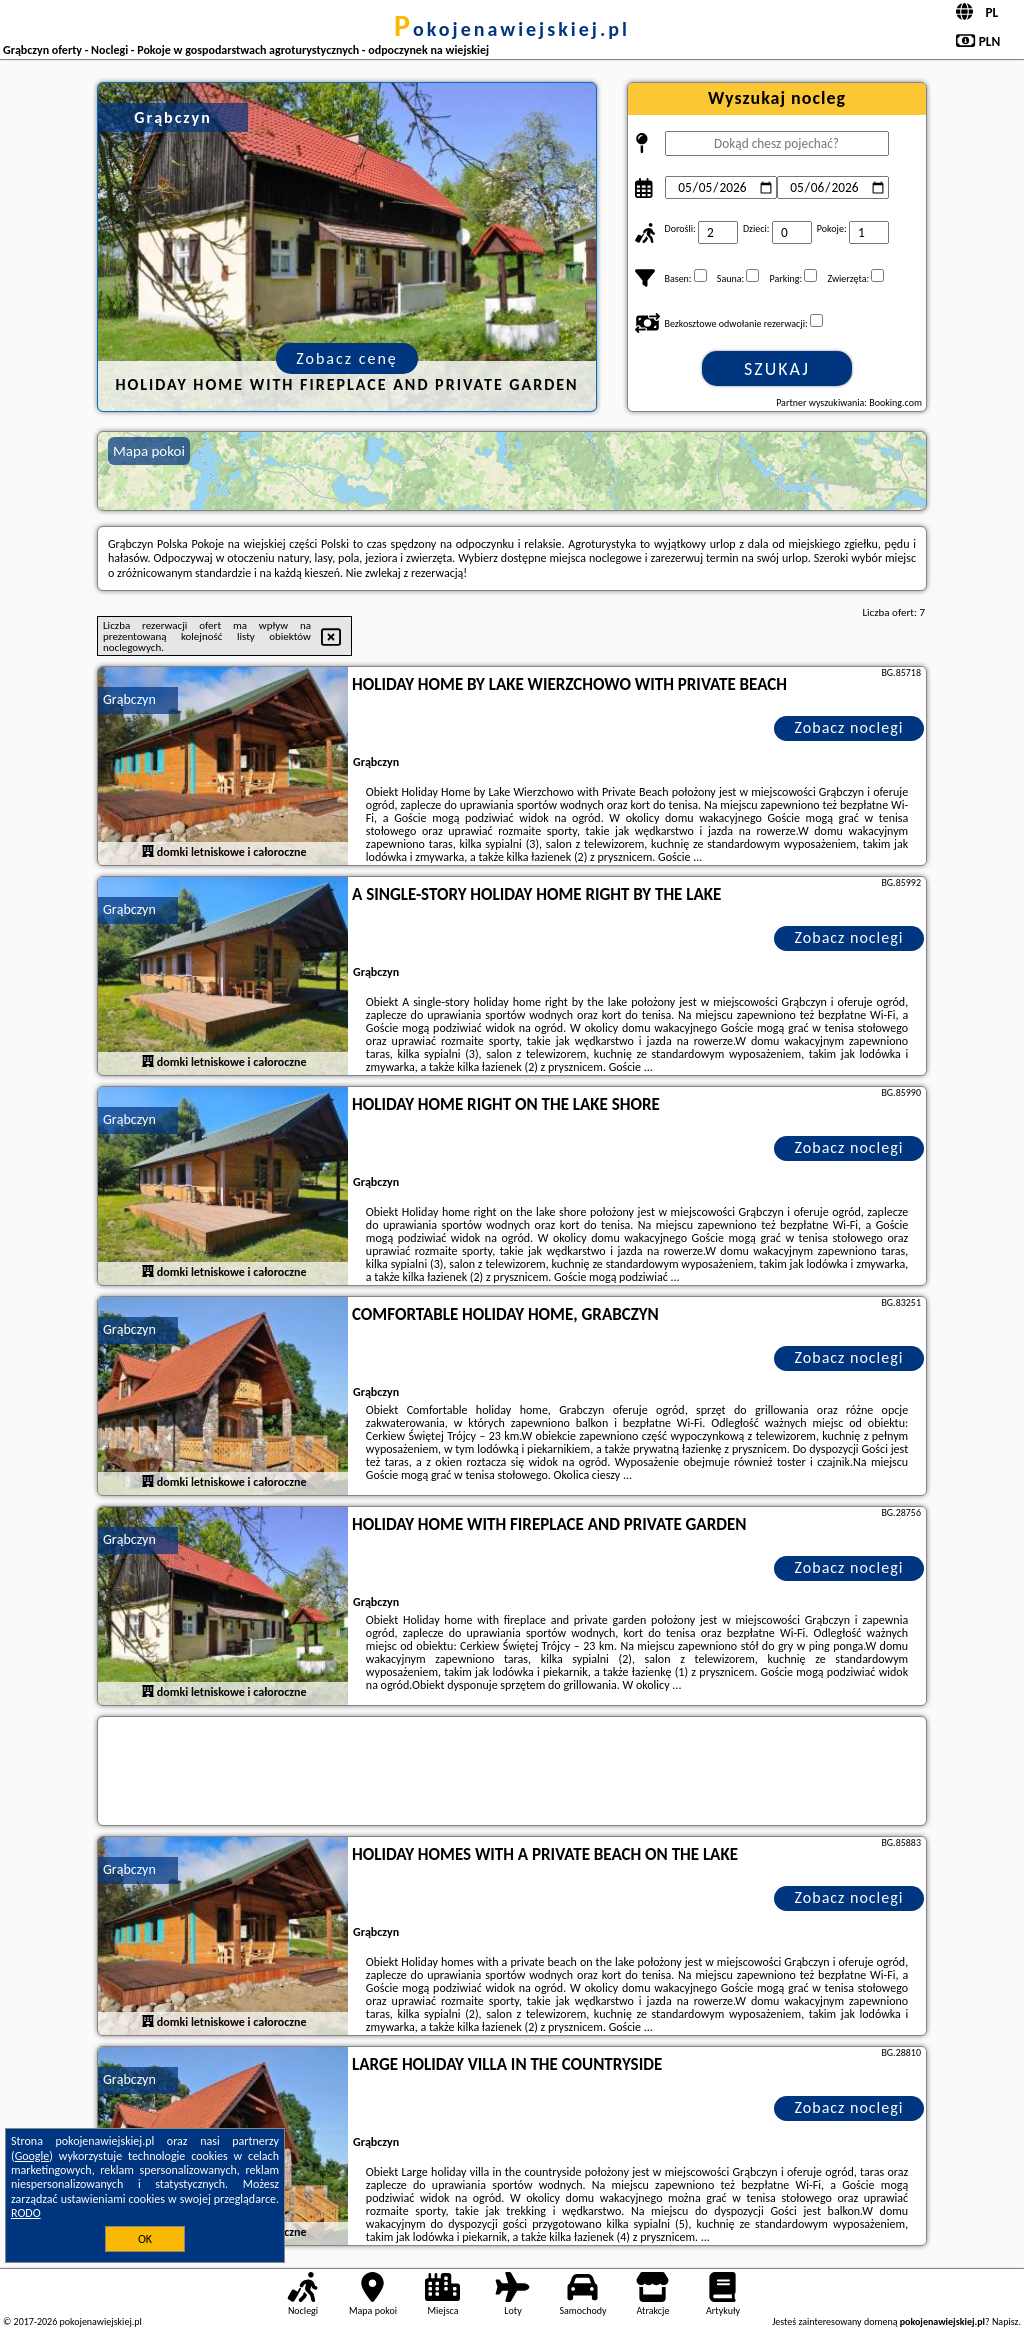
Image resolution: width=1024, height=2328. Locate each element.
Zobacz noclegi (849, 727)
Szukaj (777, 369)
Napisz (1005, 2321)
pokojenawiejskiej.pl (512, 29)
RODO (26, 2213)
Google (32, 2156)
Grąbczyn (129, 699)
